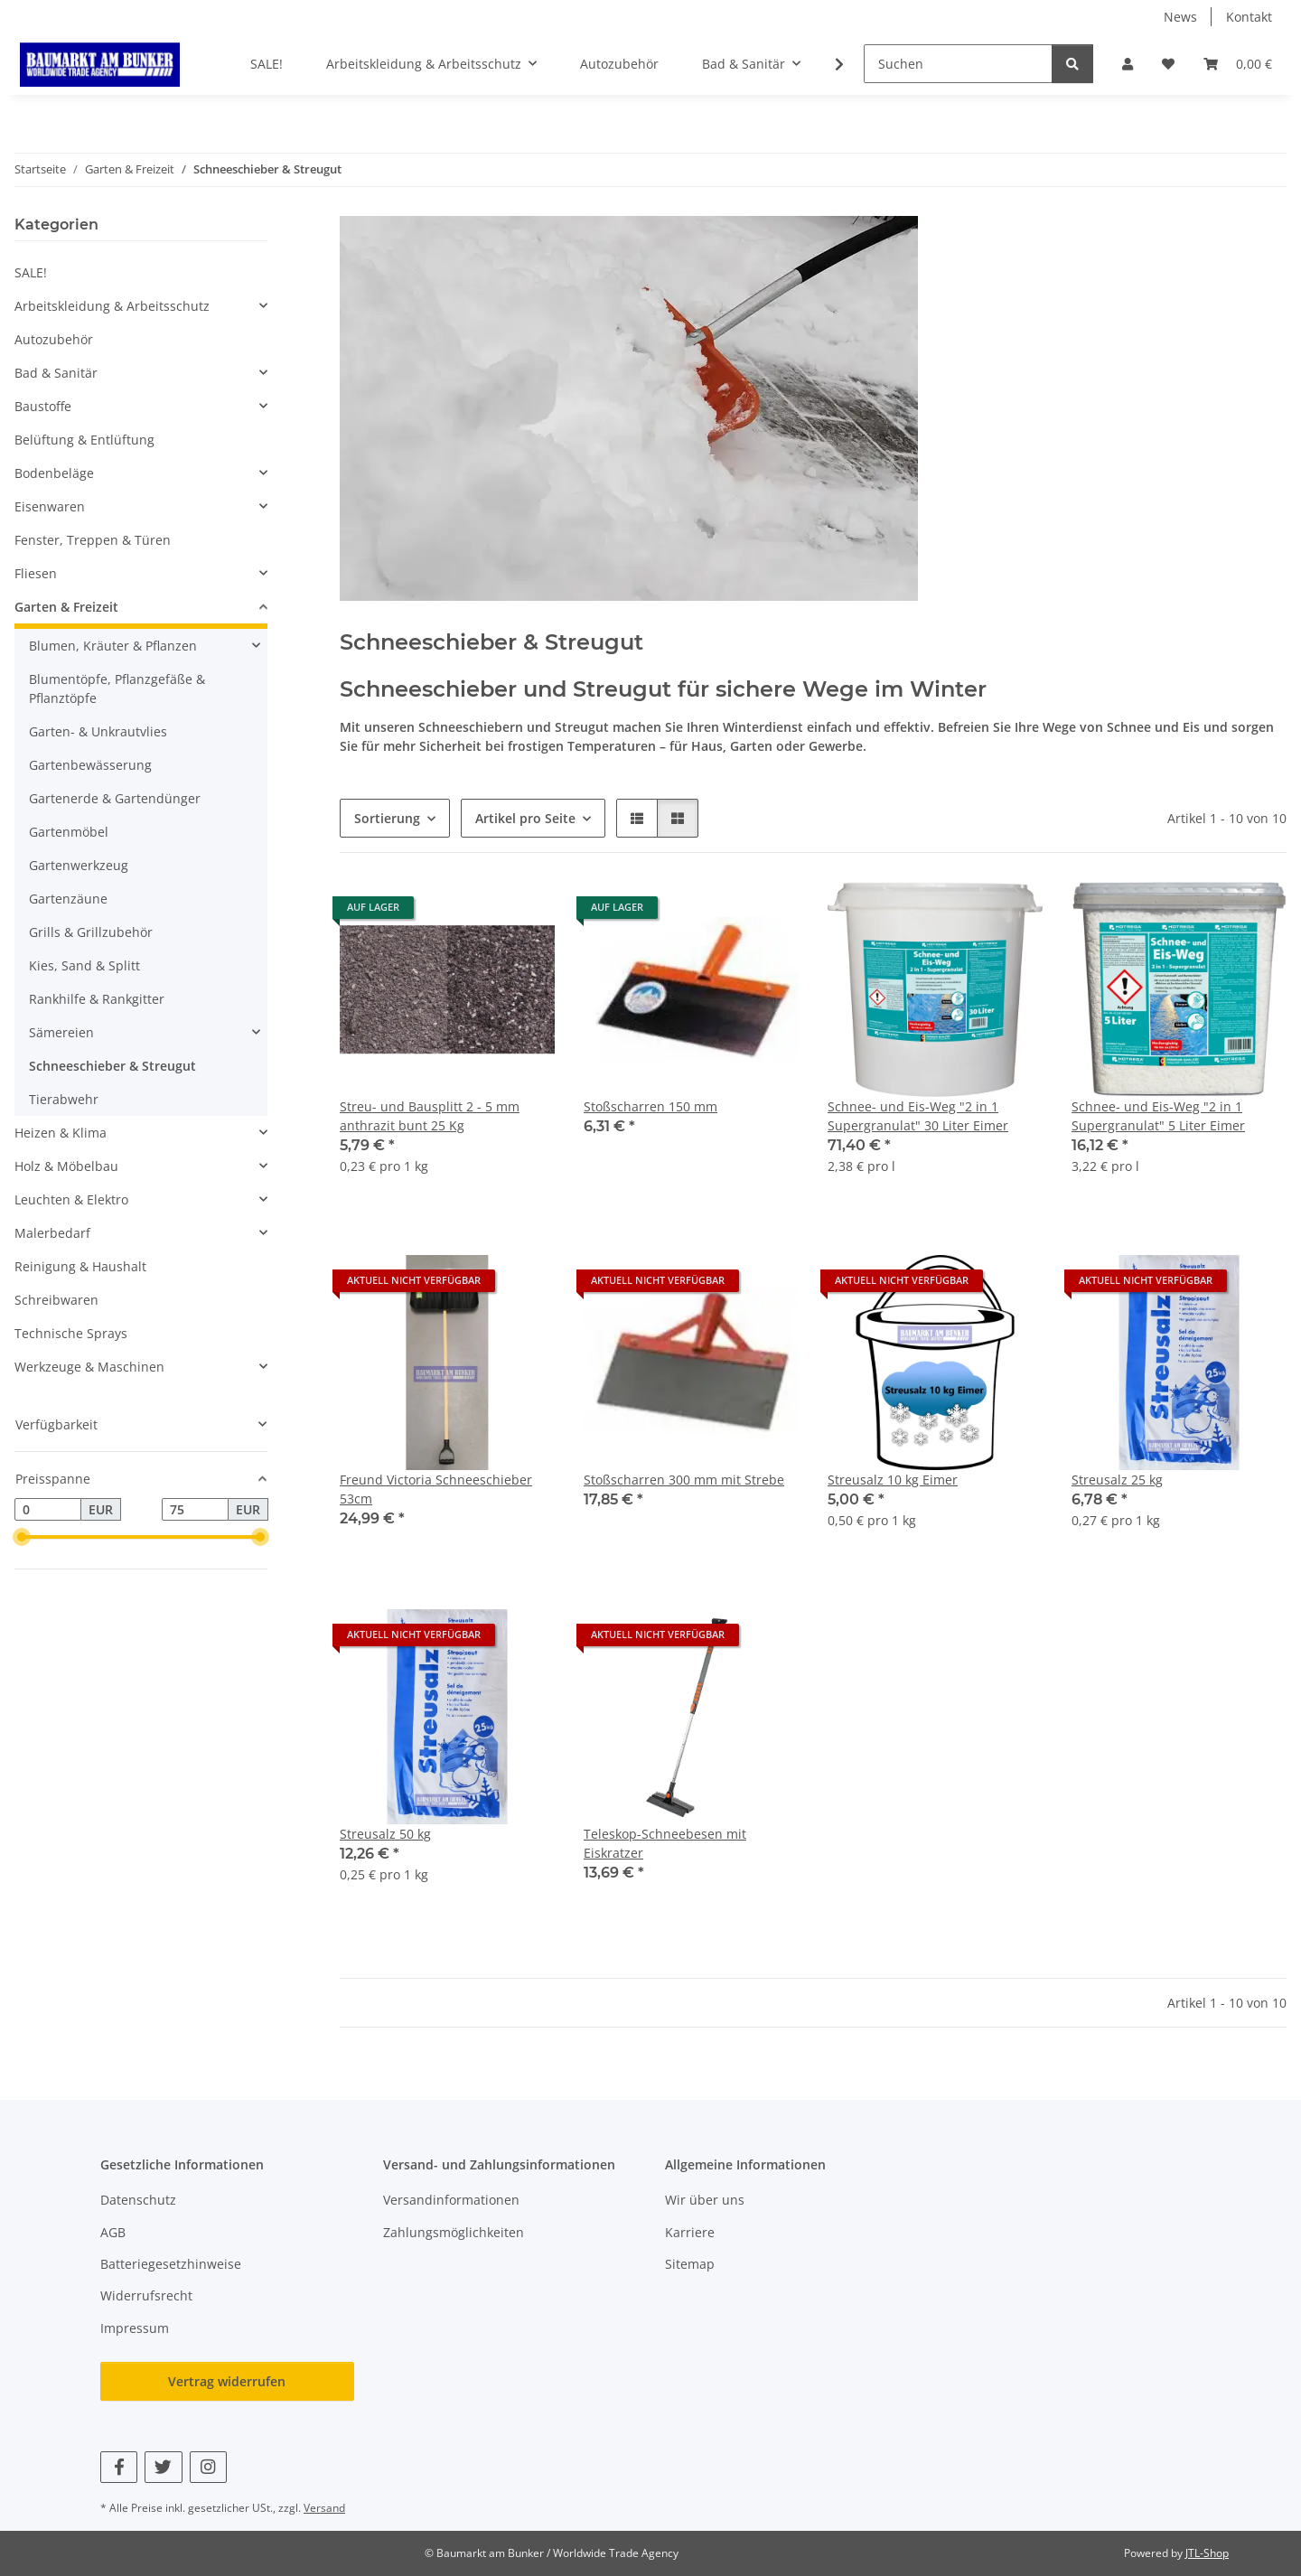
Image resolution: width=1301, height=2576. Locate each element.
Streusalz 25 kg (1117, 1479)
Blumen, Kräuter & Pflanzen (113, 645)
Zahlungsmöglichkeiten (453, 2232)
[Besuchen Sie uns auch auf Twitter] (163, 2467)
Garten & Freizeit (66, 606)
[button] (1127, 64)
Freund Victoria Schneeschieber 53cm (436, 1489)
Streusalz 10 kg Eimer (893, 1479)
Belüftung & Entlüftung (84, 439)
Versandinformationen (451, 2199)
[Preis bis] (195, 1510)
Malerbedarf (52, 1232)
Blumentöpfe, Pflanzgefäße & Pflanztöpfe (117, 688)
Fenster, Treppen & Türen (92, 539)
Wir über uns (704, 2199)
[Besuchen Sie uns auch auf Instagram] (208, 2467)
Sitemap (690, 2263)
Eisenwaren (49, 506)
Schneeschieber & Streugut (112, 1065)
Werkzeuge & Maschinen (89, 1366)
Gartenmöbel (68, 831)
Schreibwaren (56, 1299)
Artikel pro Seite (525, 818)
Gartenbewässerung (90, 764)
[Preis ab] (47, 1510)
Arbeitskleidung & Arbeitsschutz (112, 305)
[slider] (21, 1537)
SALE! (30, 272)
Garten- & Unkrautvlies (98, 731)
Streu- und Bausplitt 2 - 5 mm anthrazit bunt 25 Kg (429, 1116)
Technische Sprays (70, 1333)
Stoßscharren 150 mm (650, 1106)
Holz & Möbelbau (66, 1166)
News (1180, 16)
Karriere (690, 2232)
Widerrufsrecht (146, 2295)
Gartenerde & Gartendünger (115, 798)
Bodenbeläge (54, 473)
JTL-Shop (1207, 2553)
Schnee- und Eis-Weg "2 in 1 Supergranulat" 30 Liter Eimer (918, 1116)
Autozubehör (53, 339)
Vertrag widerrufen (226, 2381)
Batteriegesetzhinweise (170, 2263)
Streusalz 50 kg (385, 1833)
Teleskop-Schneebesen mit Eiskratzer (665, 1843)
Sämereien (61, 1032)
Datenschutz (138, 2199)
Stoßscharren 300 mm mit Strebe (684, 1479)
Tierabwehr (63, 1099)
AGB (113, 2232)
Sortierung (387, 818)
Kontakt (1249, 16)
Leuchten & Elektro (71, 1199)
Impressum (134, 2328)
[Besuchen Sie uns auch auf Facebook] (118, 2467)
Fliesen (35, 573)
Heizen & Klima (60, 1132)
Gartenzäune (68, 898)
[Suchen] (958, 63)
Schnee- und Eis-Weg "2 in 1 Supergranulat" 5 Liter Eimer (1158, 1116)
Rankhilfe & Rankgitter (96, 998)
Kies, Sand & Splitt (84, 965)
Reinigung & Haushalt (80, 1266)
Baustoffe (42, 406)
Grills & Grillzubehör (91, 932)
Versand (324, 2507)
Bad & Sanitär (56, 372)
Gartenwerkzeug (78, 865)
